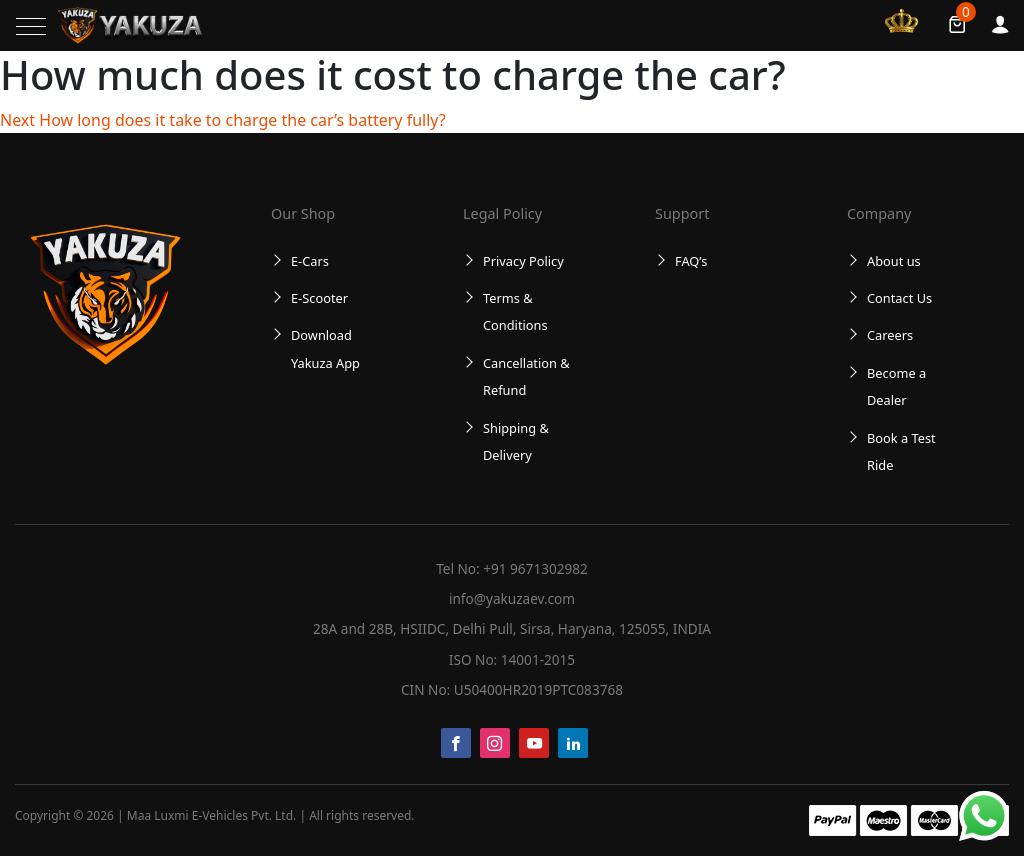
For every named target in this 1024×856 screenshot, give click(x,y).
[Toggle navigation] (31, 26)
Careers (890, 335)
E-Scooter (319, 298)
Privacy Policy (523, 261)
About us (894, 261)
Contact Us (899, 298)
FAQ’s (691, 261)
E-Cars (310, 261)
